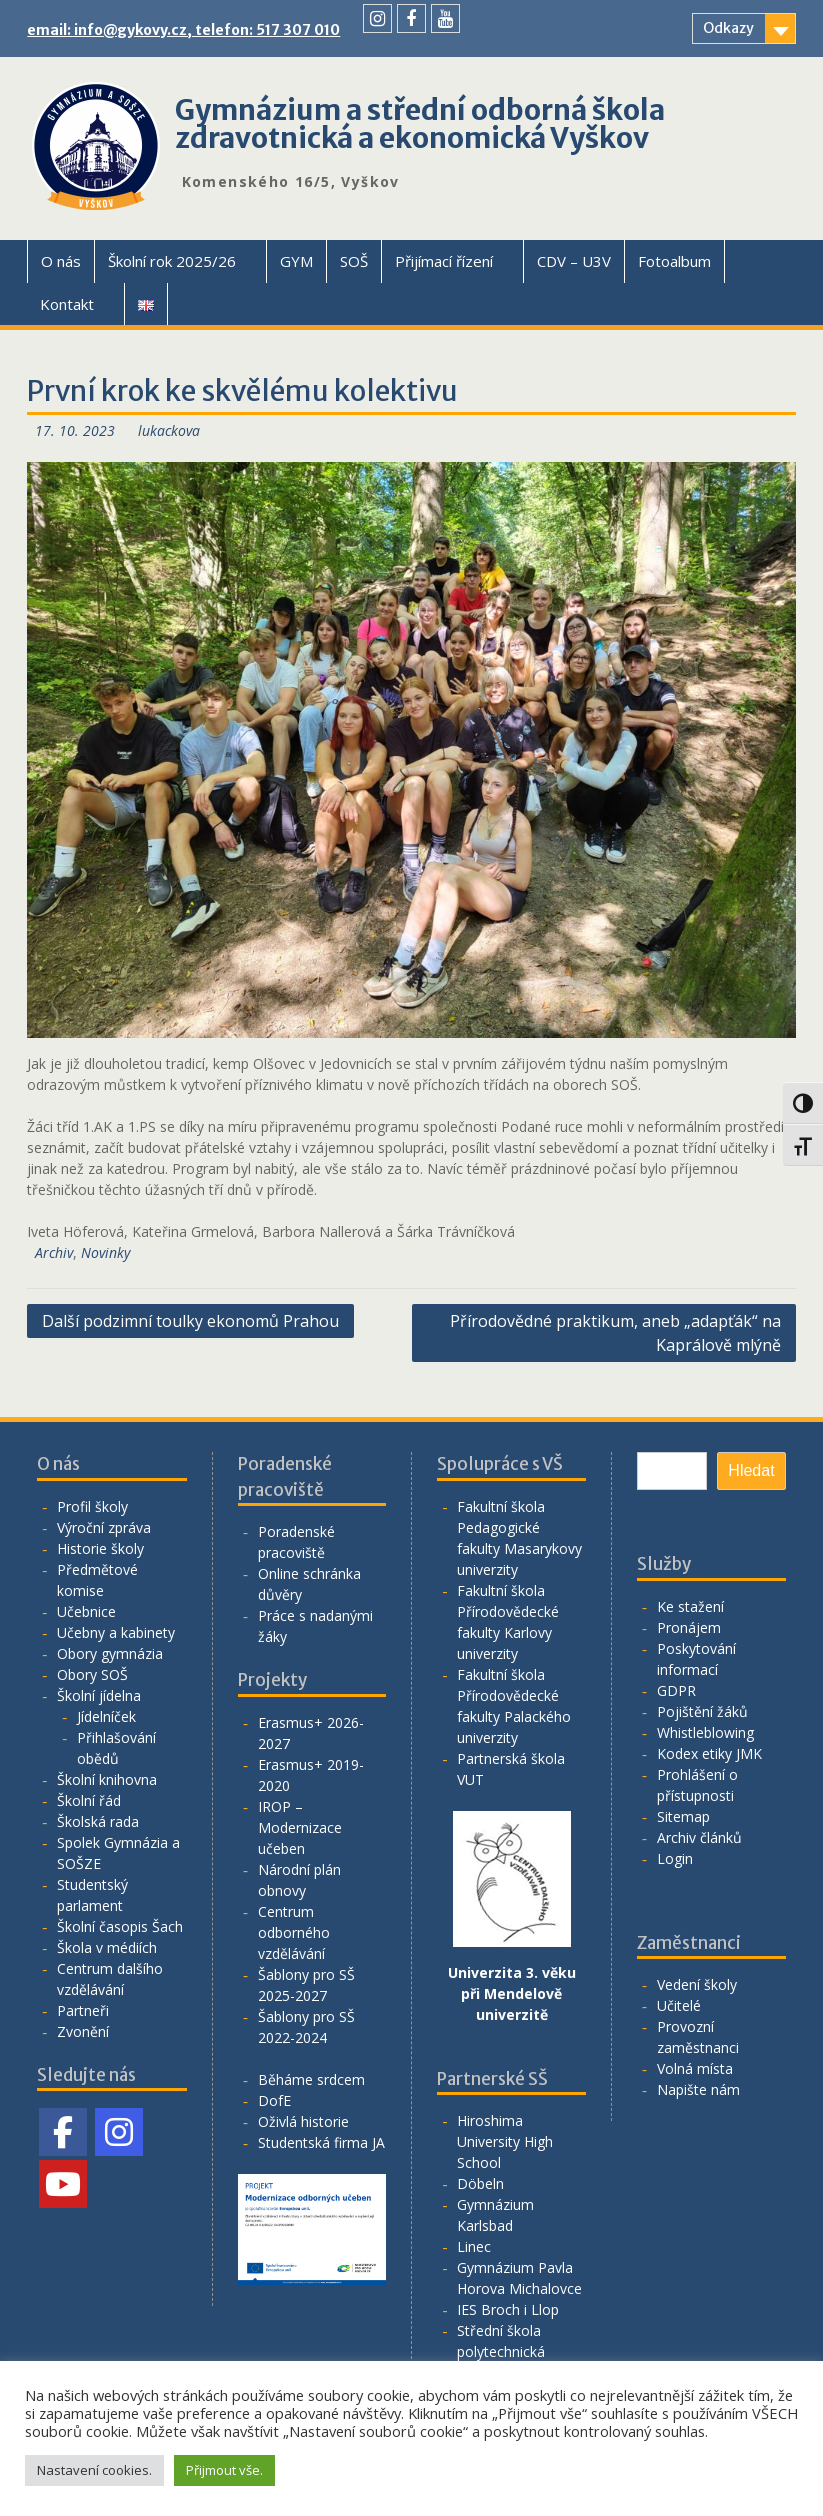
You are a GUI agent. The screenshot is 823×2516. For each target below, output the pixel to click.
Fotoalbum (674, 261)
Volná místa (695, 2068)
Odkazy (728, 28)
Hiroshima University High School (505, 2141)
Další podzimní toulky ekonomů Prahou (190, 1321)
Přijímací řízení (444, 261)
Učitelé (679, 2005)
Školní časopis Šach (120, 1926)
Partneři (83, 2010)
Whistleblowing (705, 1732)
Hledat (751, 1470)
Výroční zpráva (104, 1527)
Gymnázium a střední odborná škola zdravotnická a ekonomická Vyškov (420, 124)
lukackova (169, 430)
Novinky (105, 1252)
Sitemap (683, 1816)
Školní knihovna (107, 1779)
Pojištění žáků (702, 1711)
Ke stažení (690, 1606)
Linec (474, 2246)
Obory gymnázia (110, 1653)
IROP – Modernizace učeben (300, 1827)
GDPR (676, 1690)
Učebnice (86, 1611)
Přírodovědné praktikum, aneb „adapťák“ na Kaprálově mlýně (615, 1333)
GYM (296, 261)
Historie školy (100, 1548)
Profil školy (92, 1506)
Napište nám (698, 2089)
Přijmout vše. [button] (224, 2470)
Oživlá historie (303, 2121)
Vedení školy (697, 1984)
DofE (274, 2100)
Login (675, 1858)
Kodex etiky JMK (709, 1753)
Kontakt (67, 304)
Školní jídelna (99, 1695)
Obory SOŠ (92, 1674)
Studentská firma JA (321, 2142)
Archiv (54, 1252)
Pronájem (689, 1627)
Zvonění (83, 2031)
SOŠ (354, 261)
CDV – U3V (574, 261)
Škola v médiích (107, 1947)
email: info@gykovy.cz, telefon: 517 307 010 (183, 30)
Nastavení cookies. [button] (94, 2470)
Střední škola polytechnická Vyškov (501, 2351)
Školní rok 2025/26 (172, 261)
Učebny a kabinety (116, 1632)
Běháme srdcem (311, 2079)
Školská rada (98, 1821)
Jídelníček (106, 1716)
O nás (61, 261)
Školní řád (89, 1800)
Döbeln (480, 2183)
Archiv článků (699, 1837)
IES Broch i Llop (508, 2309)
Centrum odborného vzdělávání (294, 1932)
